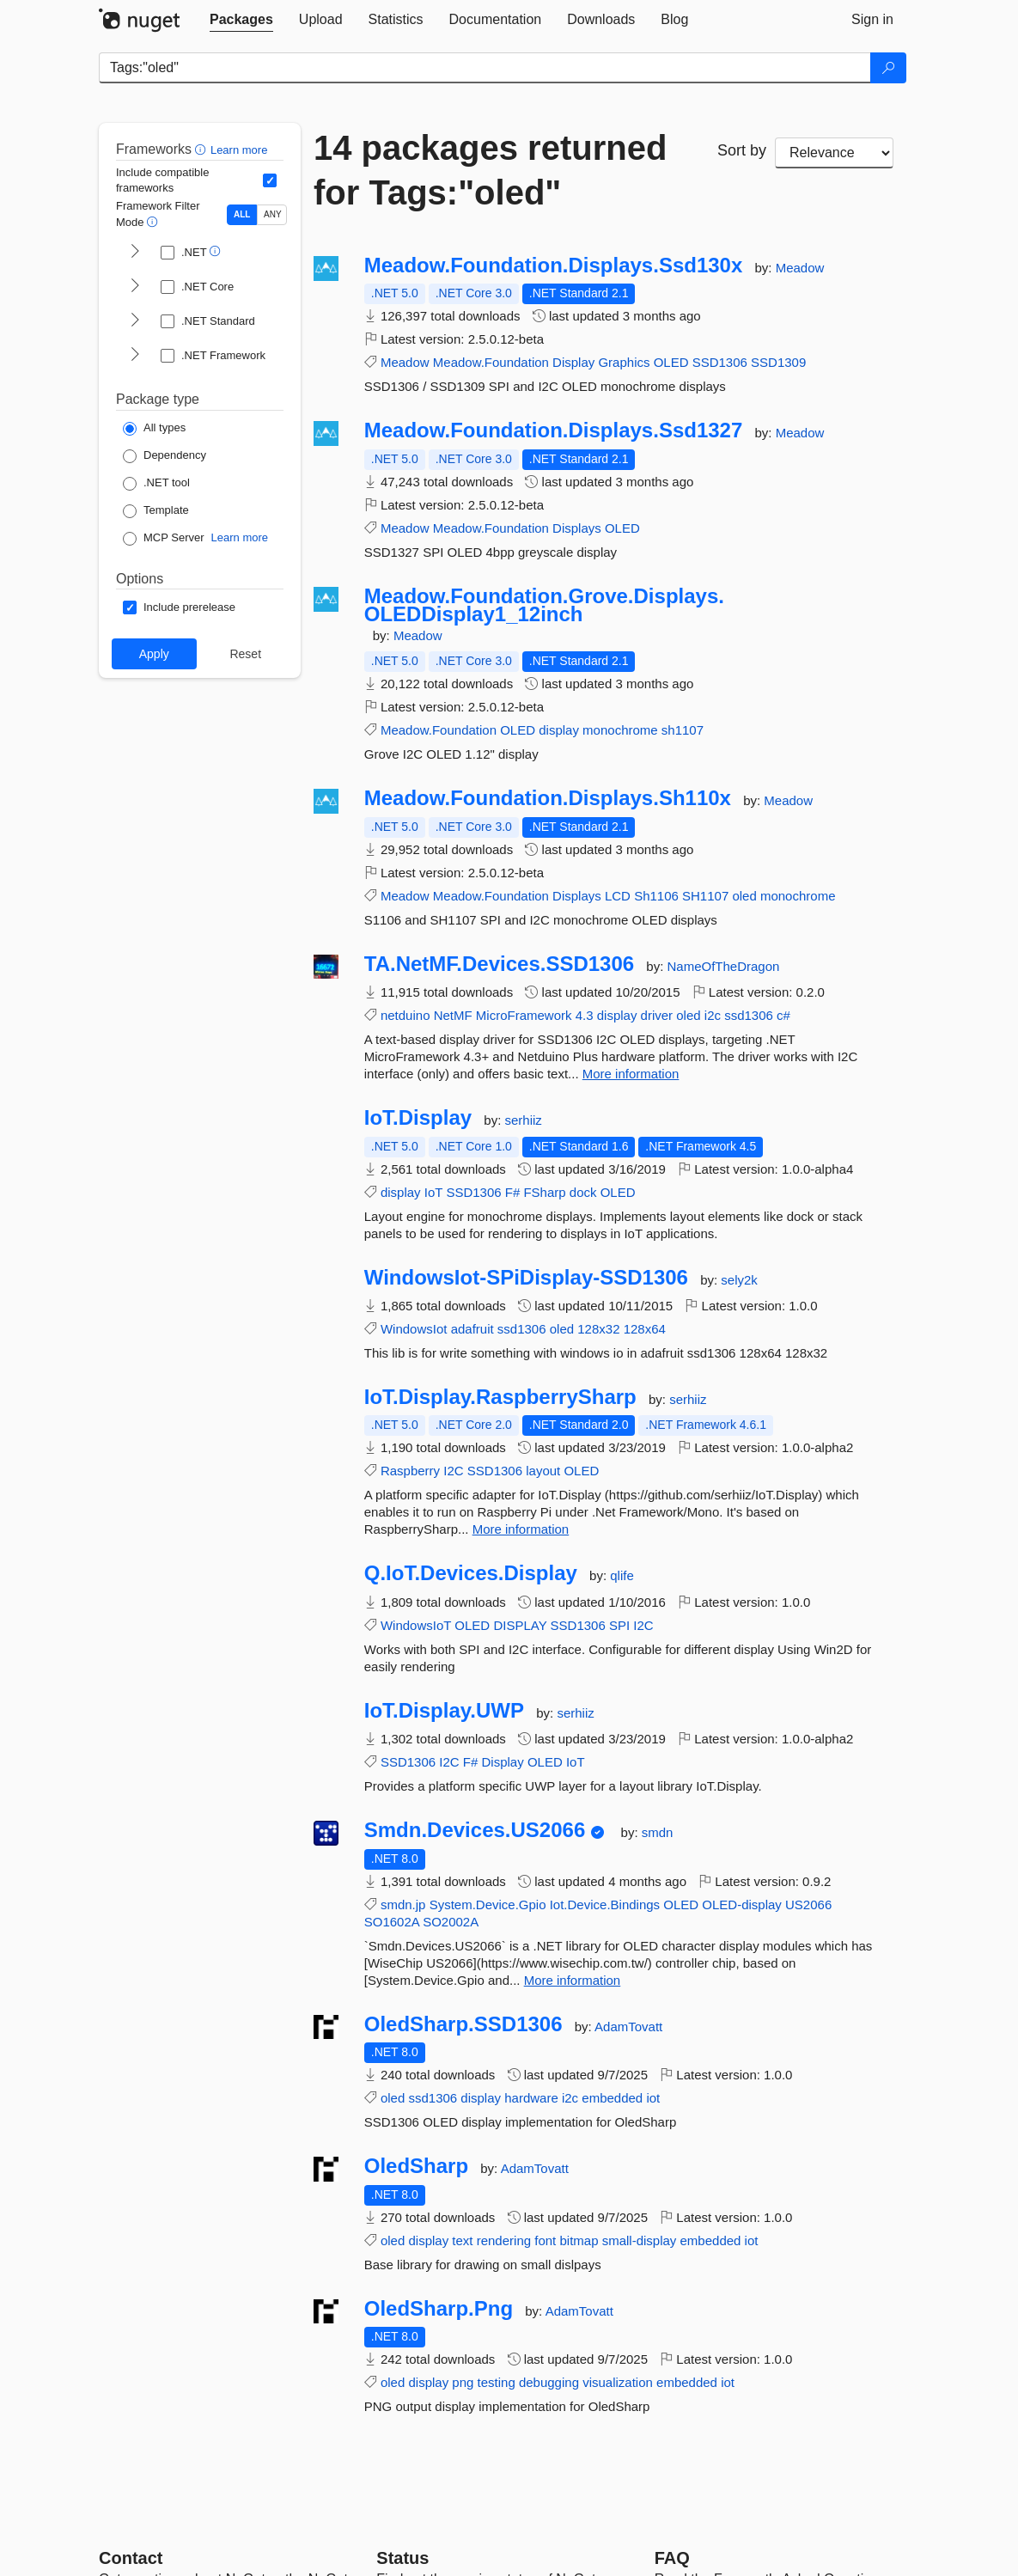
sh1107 (682, 730)
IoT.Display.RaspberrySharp (500, 1397)
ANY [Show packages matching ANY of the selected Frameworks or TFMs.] (273, 214)
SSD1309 (778, 362)
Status (402, 2558)
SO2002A (451, 1921)
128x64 (645, 1329)
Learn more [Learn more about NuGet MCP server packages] (239, 537)
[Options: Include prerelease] (179, 607)
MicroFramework (524, 1015)
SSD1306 (719, 362)
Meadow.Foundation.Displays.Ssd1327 (553, 430)
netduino (405, 1015)
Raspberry (410, 1470)
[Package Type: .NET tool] (156, 483)
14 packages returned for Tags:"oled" (490, 170)
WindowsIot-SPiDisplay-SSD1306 (526, 1277)
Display (573, 362)
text (462, 2240)
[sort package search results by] (834, 152)
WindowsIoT (416, 1625)
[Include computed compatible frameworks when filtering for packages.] (269, 180)
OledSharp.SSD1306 (463, 2024)
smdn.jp (403, 1904)
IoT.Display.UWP (444, 1710)
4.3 (585, 1015)
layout (543, 1470)
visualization (617, 2382)
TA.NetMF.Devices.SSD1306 (499, 964)
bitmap (578, 2240)
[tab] (241, 20)
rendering (504, 2240)
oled (744, 895)
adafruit (472, 1329)
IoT (433, 1192)
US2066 (808, 1904)
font (545, 2240)
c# (783, 1015)
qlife (622, 1575)
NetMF (453, 1015)
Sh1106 (656, 895)
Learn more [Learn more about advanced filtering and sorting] (238, 149)
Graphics (623, 362)
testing (496, 2382)
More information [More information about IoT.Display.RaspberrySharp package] (521, 1529)
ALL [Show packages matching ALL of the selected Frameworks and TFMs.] (242, 214)
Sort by (741, 150)
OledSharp (416, 2166)
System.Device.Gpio (488, 1904)
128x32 (598, 1329)
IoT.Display (418, 1117)
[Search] (888, 67)
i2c (712, 1015)
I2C (453, 1470)
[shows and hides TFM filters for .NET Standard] (135, 321)
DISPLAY (519, 1625)
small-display (639, 2240)
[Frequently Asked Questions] (672, 2558)
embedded (612, 2098)
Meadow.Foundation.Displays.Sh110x (547, 798)
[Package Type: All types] (154, 429)
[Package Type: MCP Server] (163, 538)
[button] (202, 149)
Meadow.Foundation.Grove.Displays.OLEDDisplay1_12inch (544, 605)
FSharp (544, 1192)
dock (583, 1192)
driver (657, 1015)
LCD (618, 895)
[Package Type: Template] (156, 511)
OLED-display (742, 1904)
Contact (130, 2558)
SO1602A (391, 1921)
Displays (576, 528)
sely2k (739, 1280)
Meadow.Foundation (491, 362)
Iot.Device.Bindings (605, 1904)
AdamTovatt (628, 2026)
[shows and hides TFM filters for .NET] (135, 252)
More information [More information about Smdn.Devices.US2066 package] (572, 1980)
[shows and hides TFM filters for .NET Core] (135, 287)
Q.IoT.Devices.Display (470, 1573)
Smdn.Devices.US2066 (474, 1830)
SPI (619, 1625)
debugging (549, 2382)
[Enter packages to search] (485, 67)
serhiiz (522, 1120)
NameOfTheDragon (723, 966)
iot (653, 2098)
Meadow (800, 267)
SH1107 (705, 895)
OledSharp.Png (438, 2308)
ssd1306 (748, 1015)
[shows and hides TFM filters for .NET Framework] (135, 356)
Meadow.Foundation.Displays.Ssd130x (553, 265)
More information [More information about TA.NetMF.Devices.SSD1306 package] (631, 1073)
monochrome (620, 730)
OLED (671, 362)
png (462, 2382)
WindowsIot (414, 1329)
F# (513, 1192)
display (559, 730)
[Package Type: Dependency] (164, 456)
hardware (531, 2098)
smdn (658, 1832)
